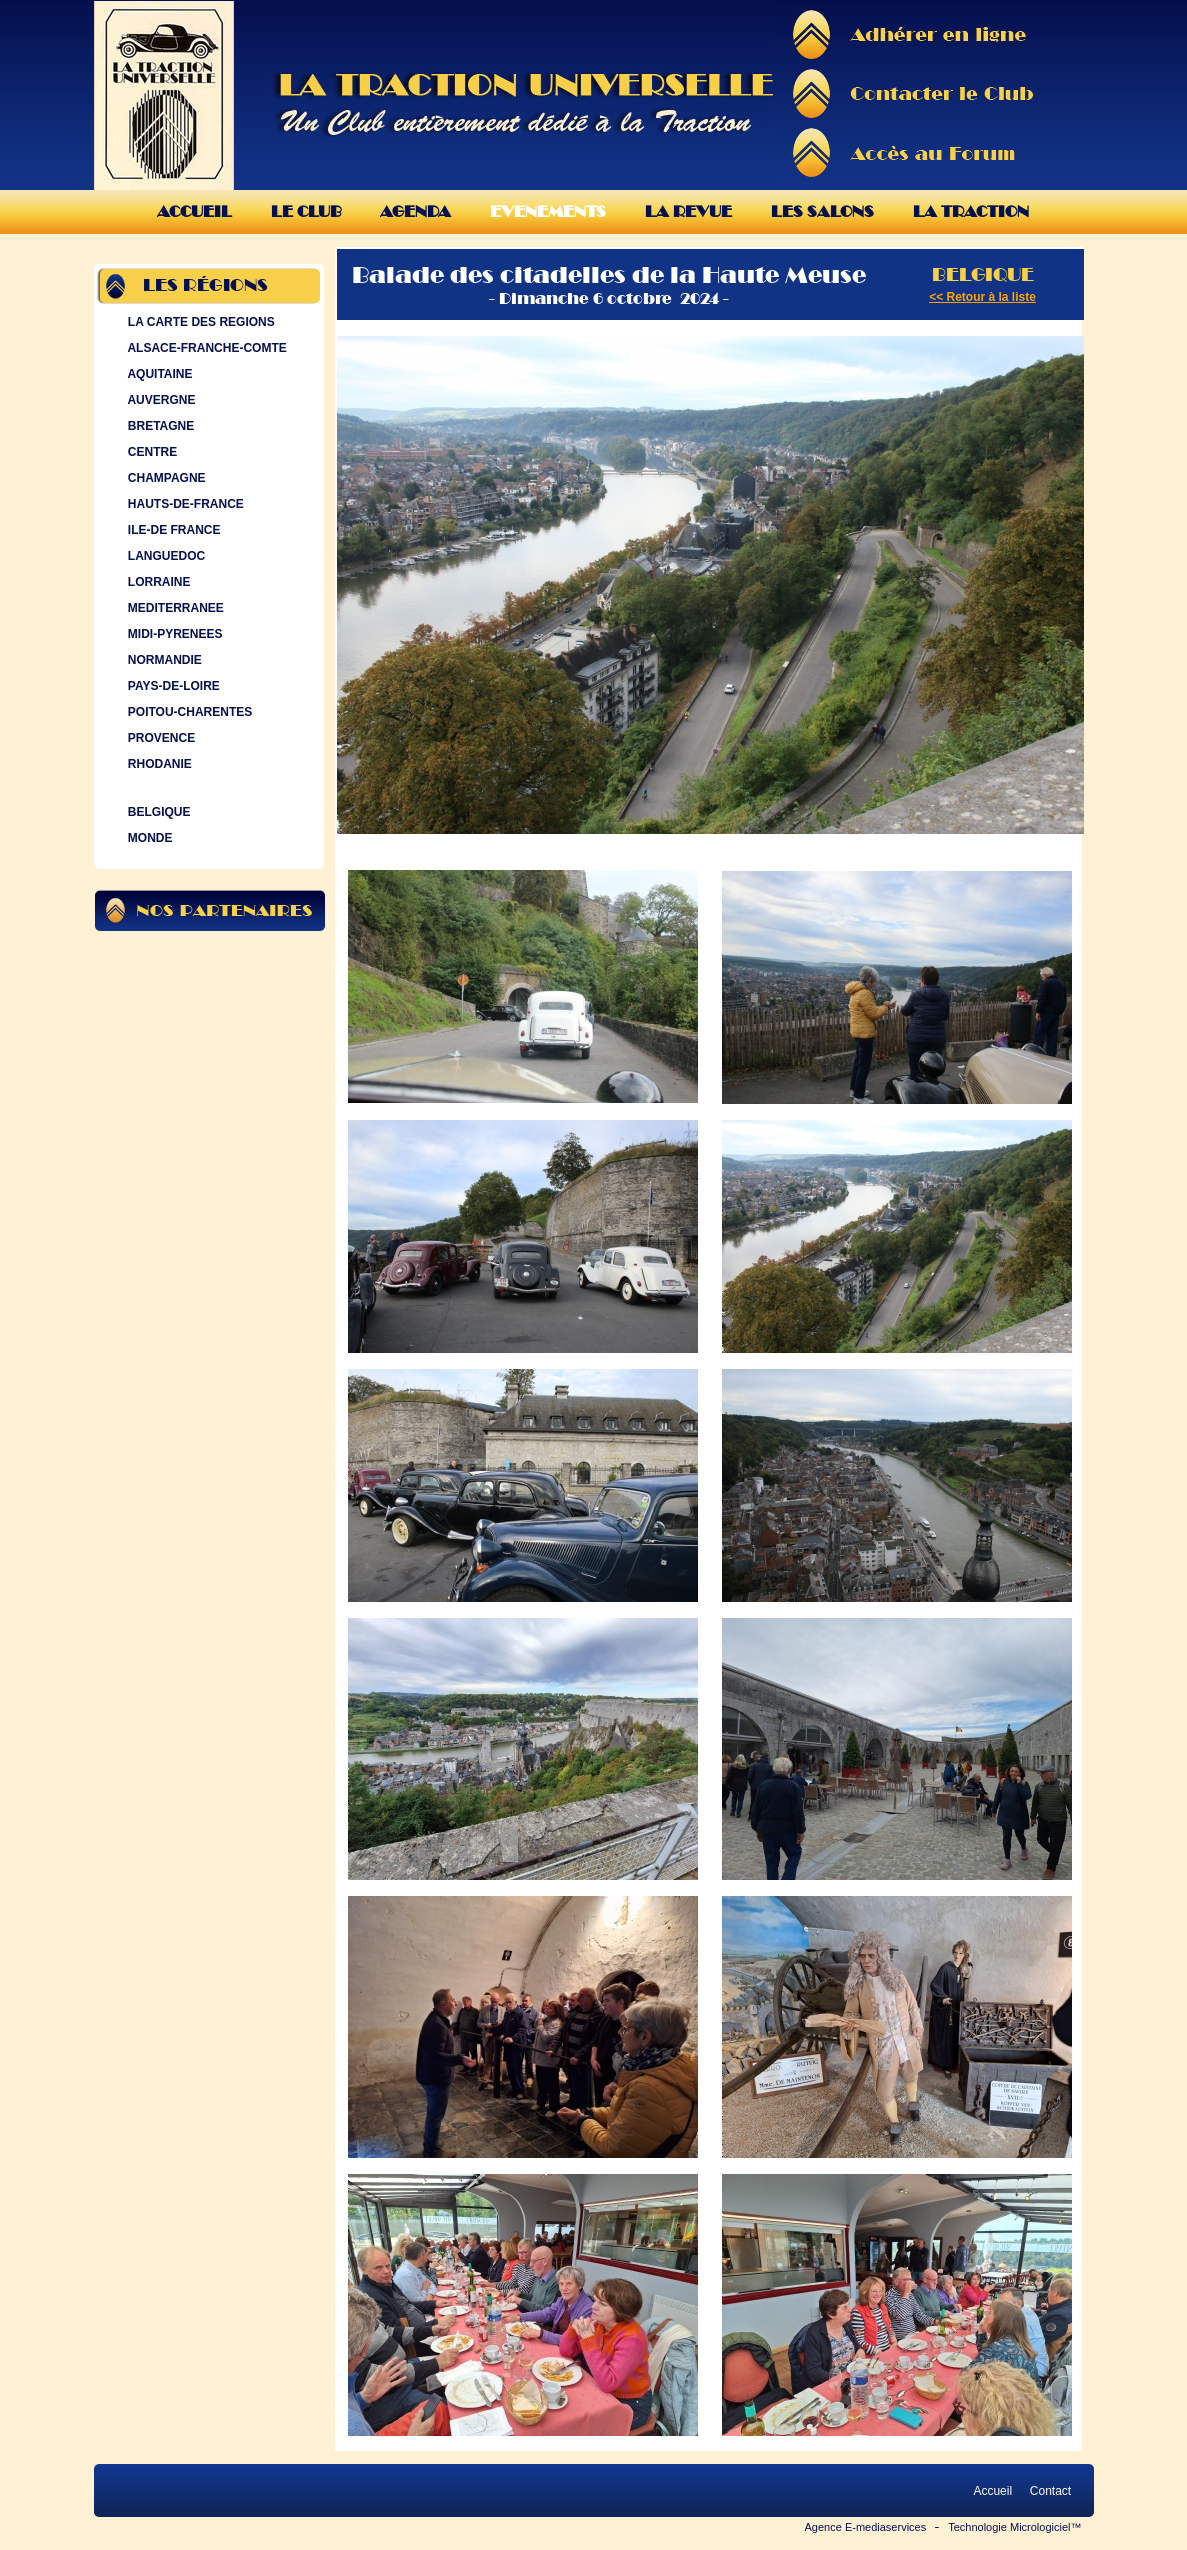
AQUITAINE (158, 374)
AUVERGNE (160, 400)
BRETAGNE (159, 426)
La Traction (971, 211)
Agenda (415, 211)
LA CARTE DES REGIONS (199, 322)
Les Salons (822, 211)
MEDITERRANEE (174, 608)
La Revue (688, 211)
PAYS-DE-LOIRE (172, 686)
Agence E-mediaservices (866, 2527)
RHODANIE (158, 764)
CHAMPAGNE (165, 478)
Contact (1050, 2491)
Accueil (194, 211)
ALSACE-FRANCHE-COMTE (205, 348)
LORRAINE (157, 582)
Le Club (306, 211)
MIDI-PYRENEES (173, 634)
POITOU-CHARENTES (188, 712)
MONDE (148, 838)
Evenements (548, 211)
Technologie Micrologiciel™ (1014, 2527)
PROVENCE (160, 738)
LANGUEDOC (165, 556)
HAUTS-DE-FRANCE (184, 504)
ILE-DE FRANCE (172, 530)
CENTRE (151, 452)
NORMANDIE (163, 660)
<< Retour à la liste (982, 297)
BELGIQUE (157, 812)
